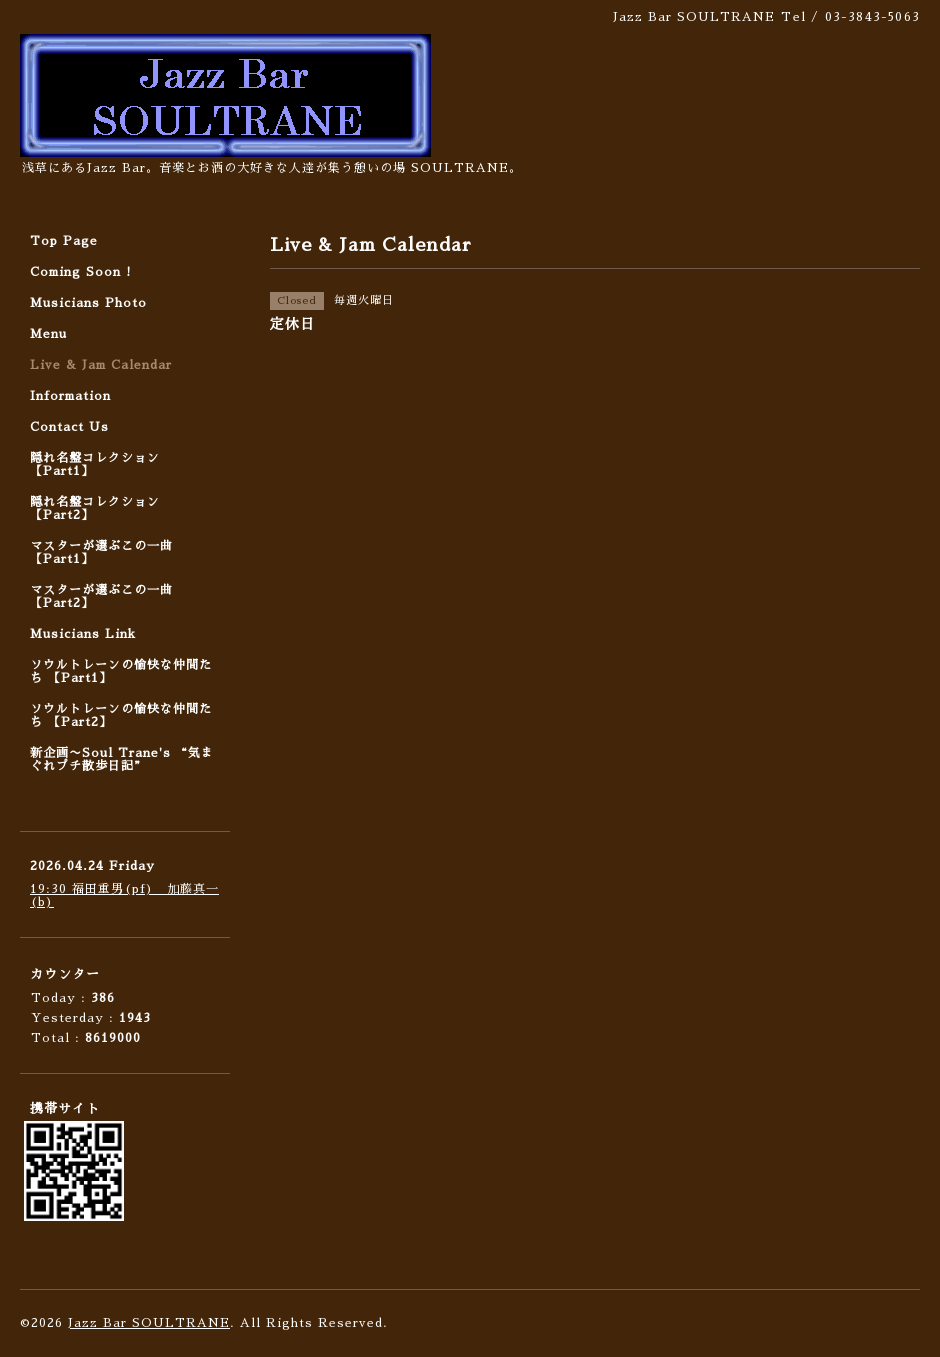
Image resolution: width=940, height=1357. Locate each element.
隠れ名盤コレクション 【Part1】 (95, 464)
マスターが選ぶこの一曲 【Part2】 (101, 596)
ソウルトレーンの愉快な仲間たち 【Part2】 (121, 715)
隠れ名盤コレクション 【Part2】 (95, 508)
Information (70, 396)
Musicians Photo (88, 303)
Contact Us (69, 427)
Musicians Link (83, 634)
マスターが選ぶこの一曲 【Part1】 (101, 552)
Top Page (64, 241)
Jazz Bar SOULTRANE (149, 1323)
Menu (48, 334)
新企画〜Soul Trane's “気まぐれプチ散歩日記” (122, 759)
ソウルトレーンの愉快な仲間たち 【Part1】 (121, 671)
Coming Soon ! (81, 272)
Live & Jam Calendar (101, 365)
